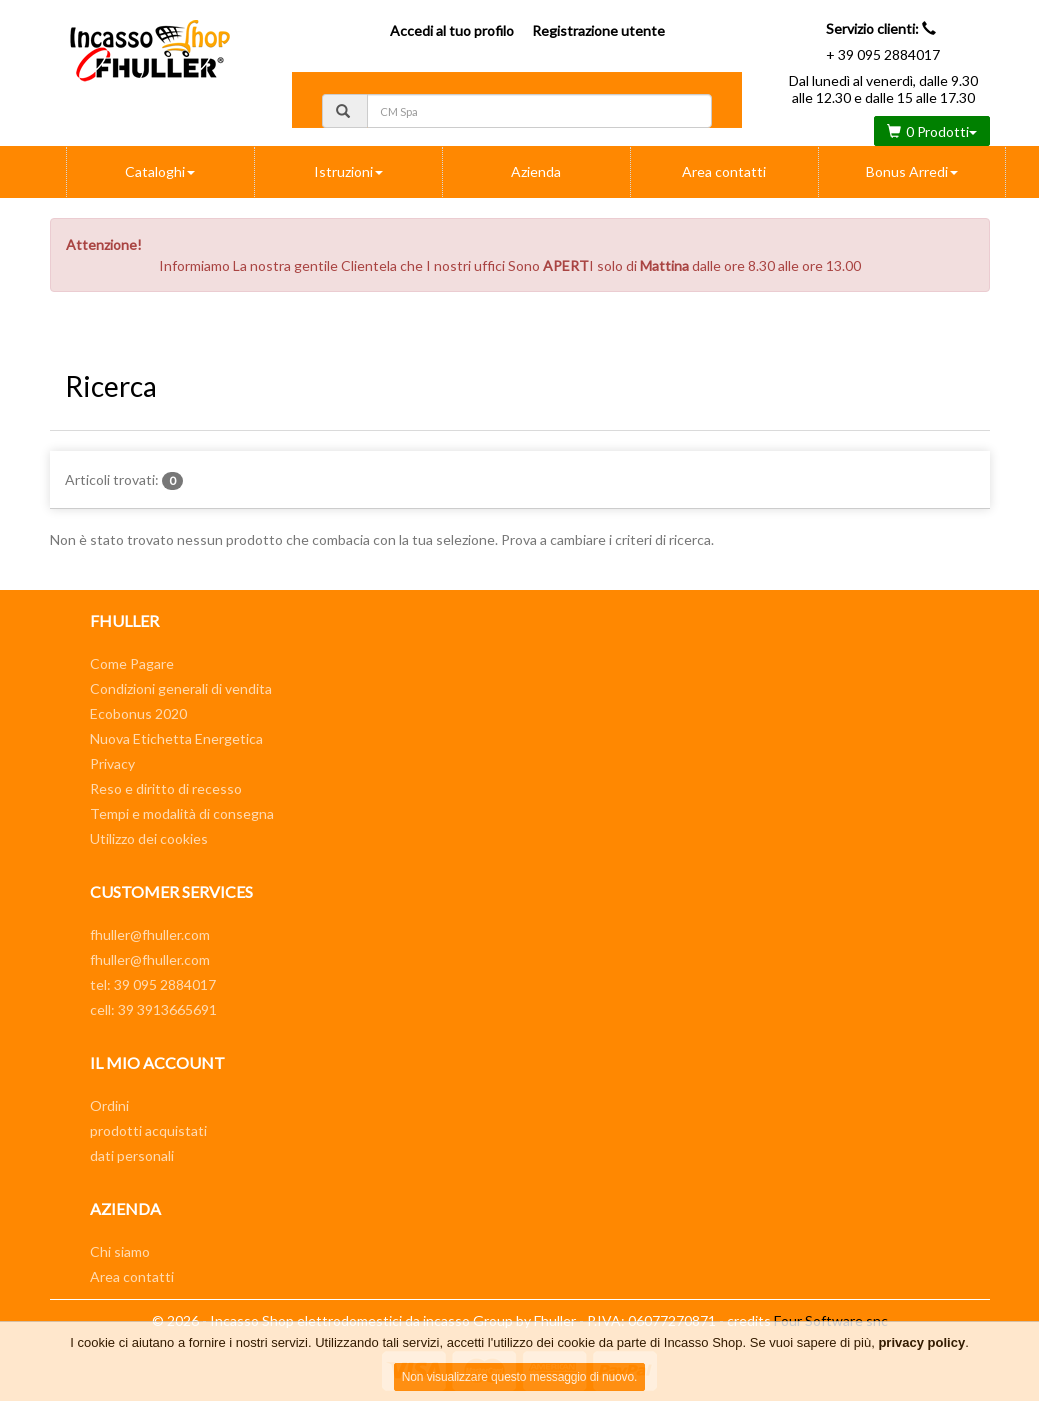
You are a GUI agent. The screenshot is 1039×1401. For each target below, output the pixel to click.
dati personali (132, 1155)
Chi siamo (120, 1251)
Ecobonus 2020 (138, 713)
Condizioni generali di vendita (181, 688)
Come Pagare (132, 663)
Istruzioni (348, 171)
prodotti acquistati (148, 1130)
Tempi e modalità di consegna (182, 813)
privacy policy (921, 1342)
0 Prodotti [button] (932, 131)
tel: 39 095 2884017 (153, 984)
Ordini (109, 1105)
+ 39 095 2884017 (883, 54)
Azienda (536, 171)
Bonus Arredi (912, 171)
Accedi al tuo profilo (452, 30)
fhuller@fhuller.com (150, 934)
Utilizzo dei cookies (149, 838)
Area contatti (724, 171)
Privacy (112, 763)
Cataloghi (160, 171)
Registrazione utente (598, 30)
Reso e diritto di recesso (166, 788)
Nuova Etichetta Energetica (176, 738)
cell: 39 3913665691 (153, 1009)
